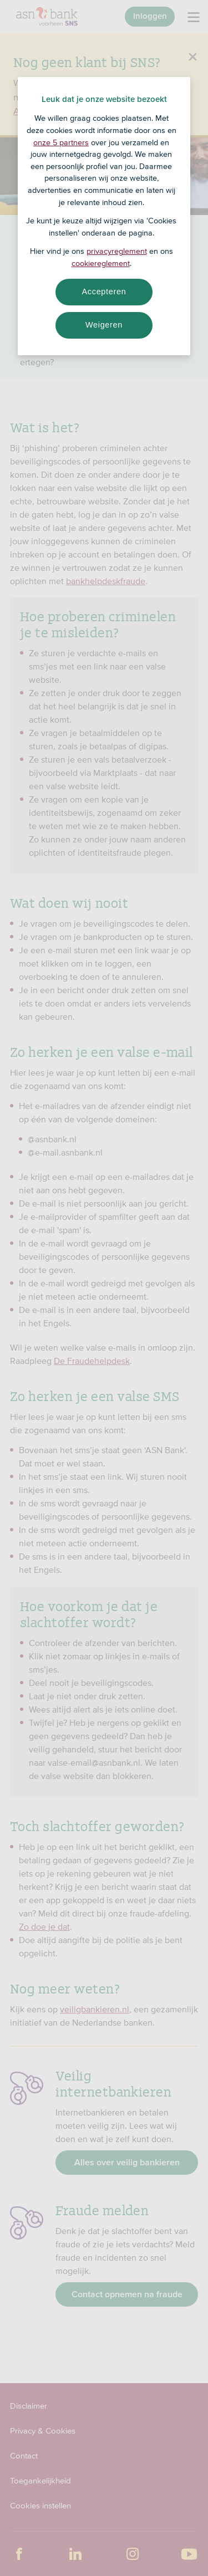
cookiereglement (101, 263)
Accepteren (104, 291)
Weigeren (104, 324)
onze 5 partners (61, 142)
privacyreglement (117, 251)
